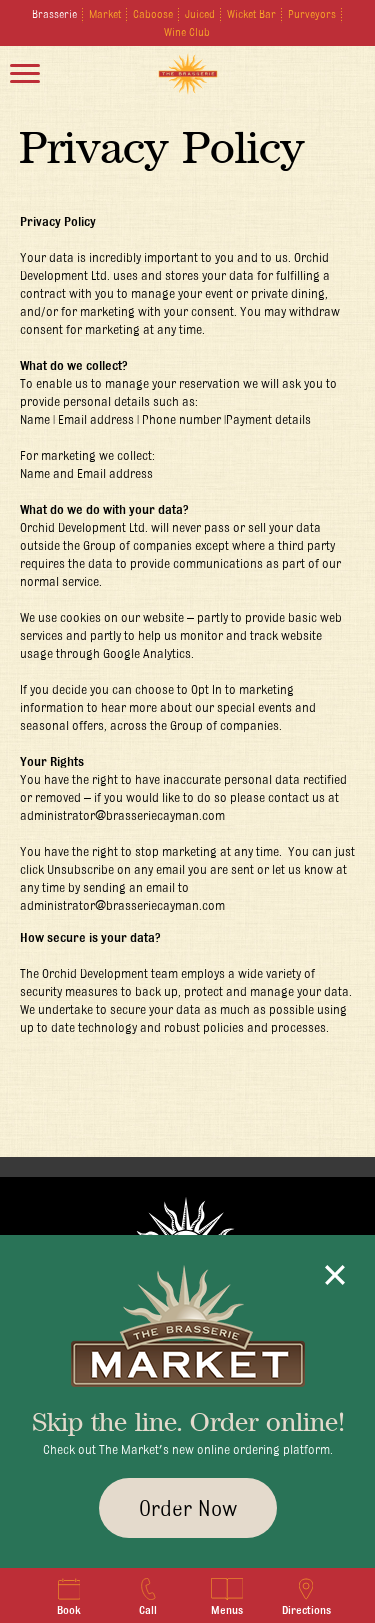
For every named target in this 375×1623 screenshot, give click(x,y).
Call (148, 1597)
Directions (306, 1597)
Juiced (200, 14)
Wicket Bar (251, 14)
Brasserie (54, 14)
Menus (227, 1597)
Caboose (153, 14)
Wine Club (187, 32)
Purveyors (312, 14)
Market (105, 14)
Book (69, 1597)
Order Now (188, 1508)
